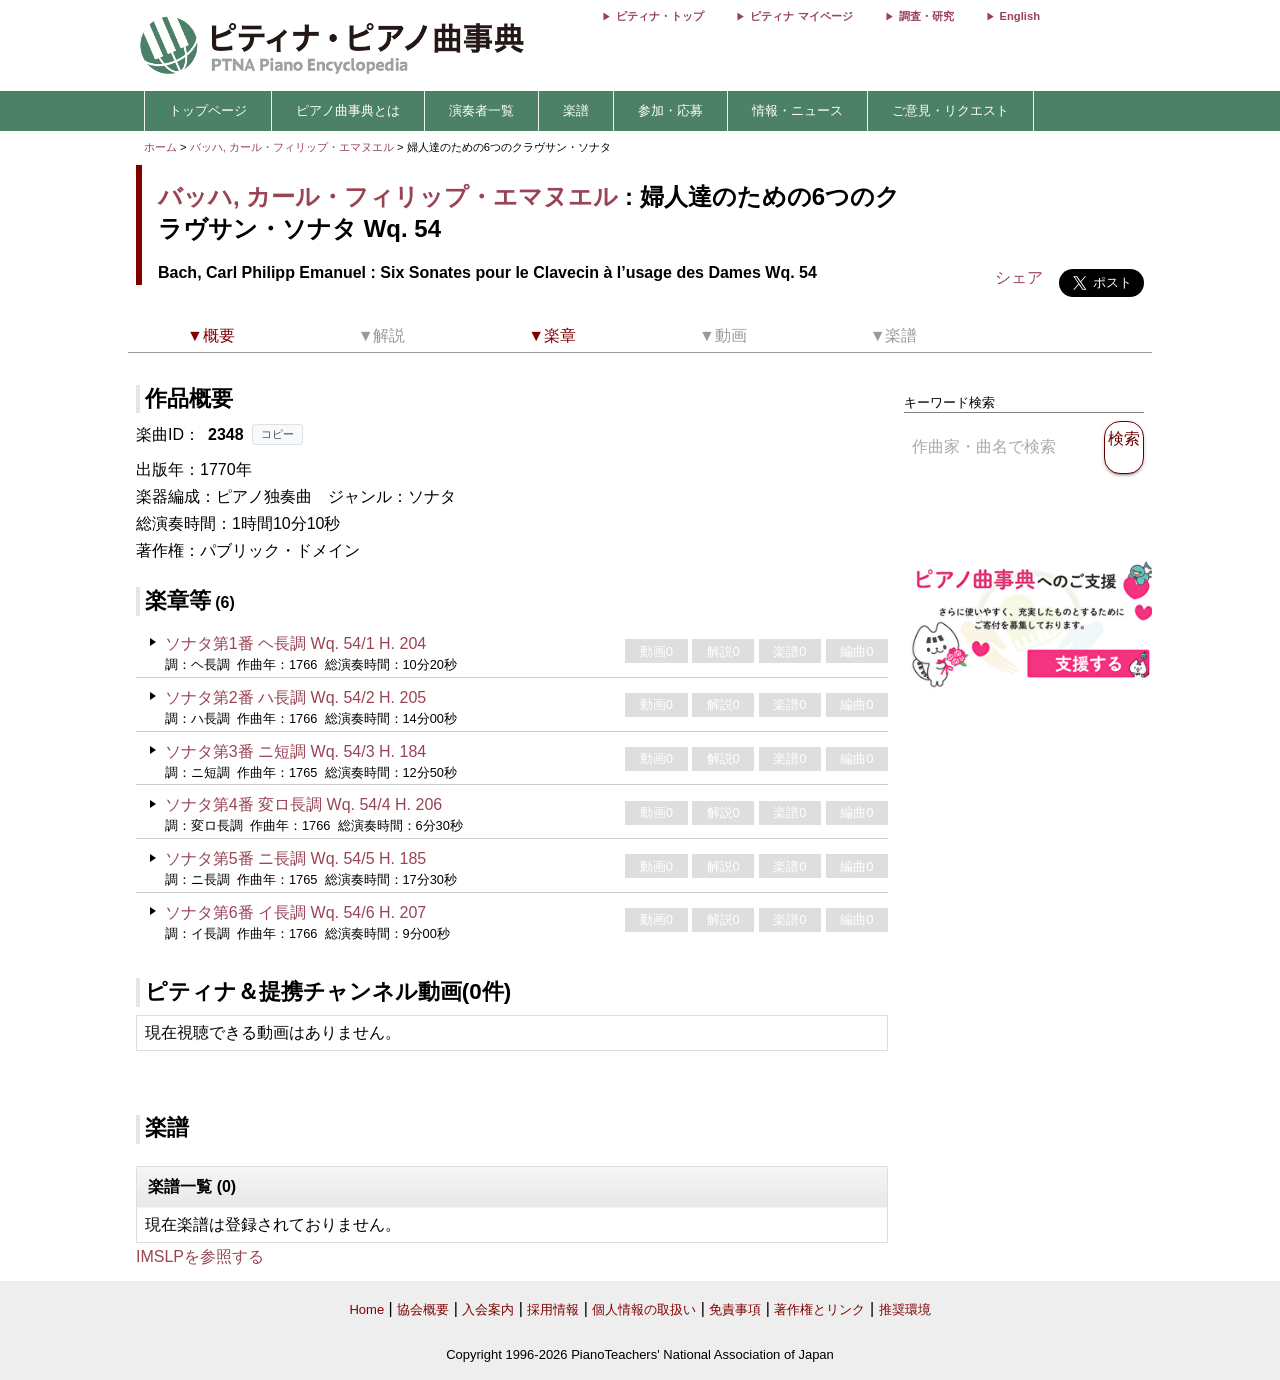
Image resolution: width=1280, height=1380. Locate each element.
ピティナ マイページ (801, 16)
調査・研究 (926, 16)
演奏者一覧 (481, 110)
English (1020, 16)
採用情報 (553, 1309)
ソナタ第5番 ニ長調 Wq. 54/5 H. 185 (295, 858)
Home (366, 1309)
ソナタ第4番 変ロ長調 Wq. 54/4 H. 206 (303, 804)
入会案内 (488, 1309)
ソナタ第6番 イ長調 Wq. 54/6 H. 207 (295, 912)
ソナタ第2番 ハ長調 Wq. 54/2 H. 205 (295, 697)
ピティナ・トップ (660, 16)
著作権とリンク (819, 1309)
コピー (277, 434)
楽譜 (576, 110)
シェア (1019, 277)
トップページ (208, 110)
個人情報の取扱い (644, 1309)
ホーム (160, 147)
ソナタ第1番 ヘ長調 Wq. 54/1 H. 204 (295, 643)
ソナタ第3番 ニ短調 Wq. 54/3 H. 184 (295, 751)
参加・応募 (670, 110)
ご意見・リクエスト (950, 110)
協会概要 (423, 1309)
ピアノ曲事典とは (348, 110)
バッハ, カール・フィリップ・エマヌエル (292, 147)
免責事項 (735, 1309)
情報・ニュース (797, 110)
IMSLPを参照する (200, 1256)
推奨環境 (905, 1309)
